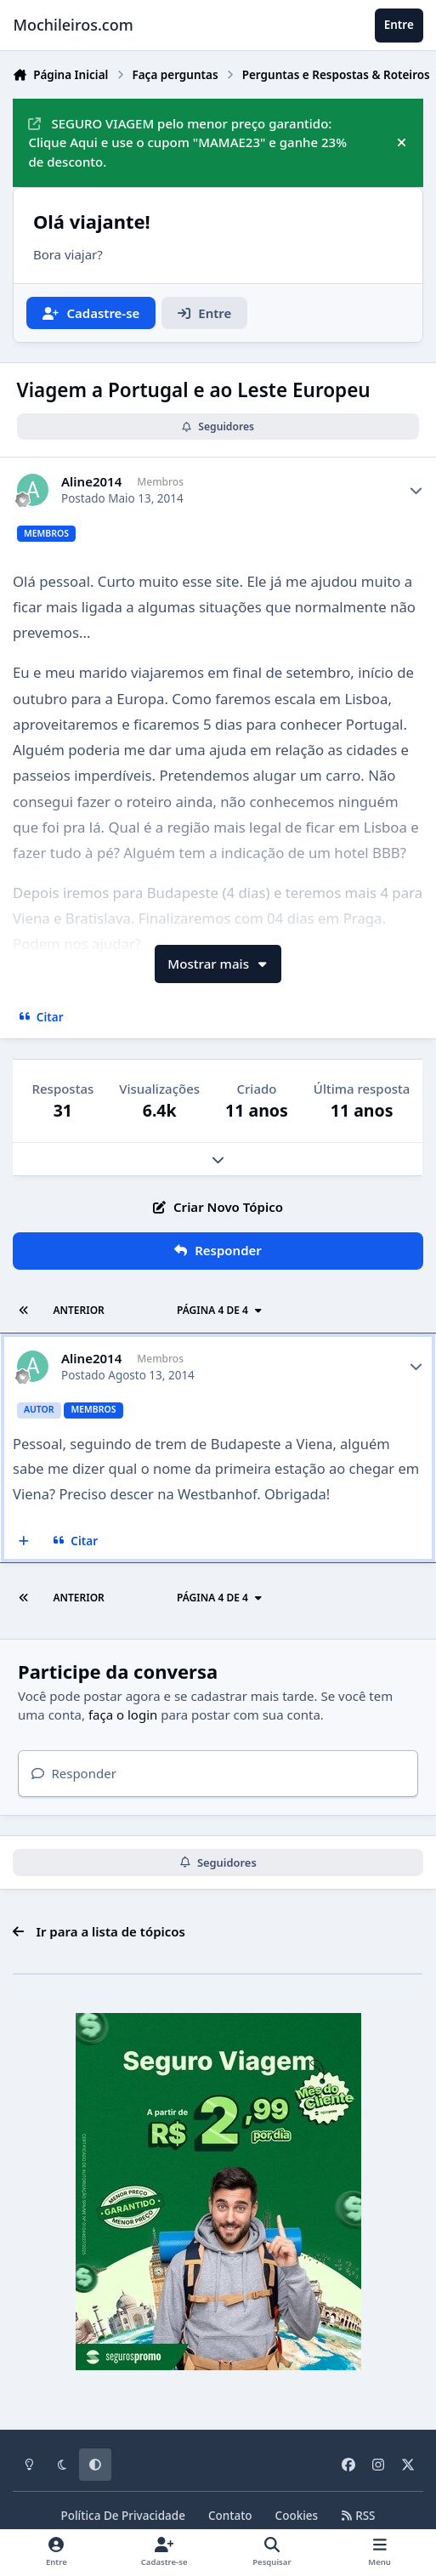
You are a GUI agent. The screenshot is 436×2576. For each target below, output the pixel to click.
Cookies (297, 2515)
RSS (358, 2515)
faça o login (122, 1714)
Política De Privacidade (122, 2515)
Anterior (78, 1310)
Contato (230, 2515)
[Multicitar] (24, 1541)
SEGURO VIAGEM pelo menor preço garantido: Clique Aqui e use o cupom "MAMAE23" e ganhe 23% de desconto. (187, 143)
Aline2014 (91, 482)
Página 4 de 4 (220, 1310)
